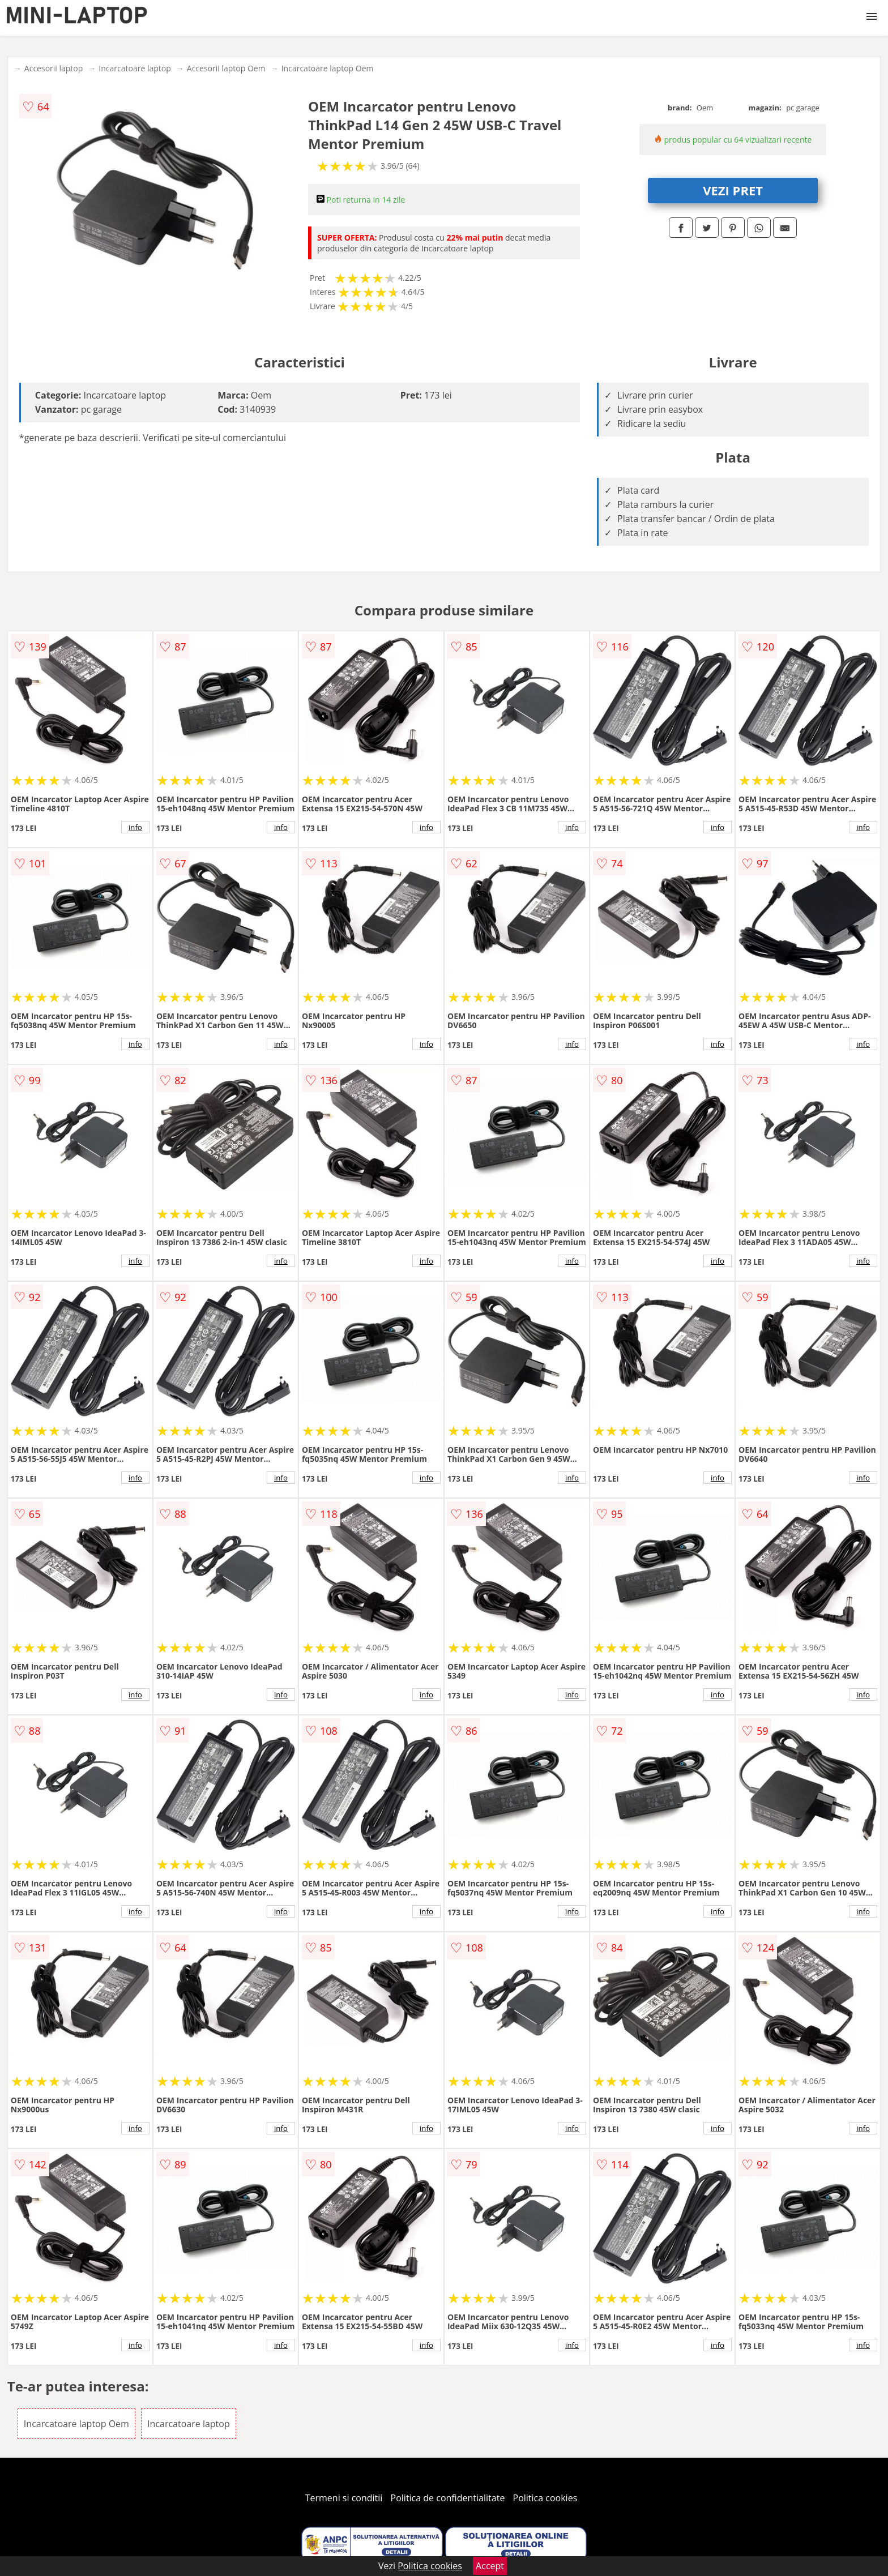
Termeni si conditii (344, 2498)
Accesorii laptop (53, 68)
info (135, 827)
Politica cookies (545, 2498)
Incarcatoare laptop (134, 68)
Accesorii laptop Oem (226, 68)
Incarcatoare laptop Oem (327, 68)
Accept (490, 2566)
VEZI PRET (733, 190)
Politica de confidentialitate (448, 2498)
